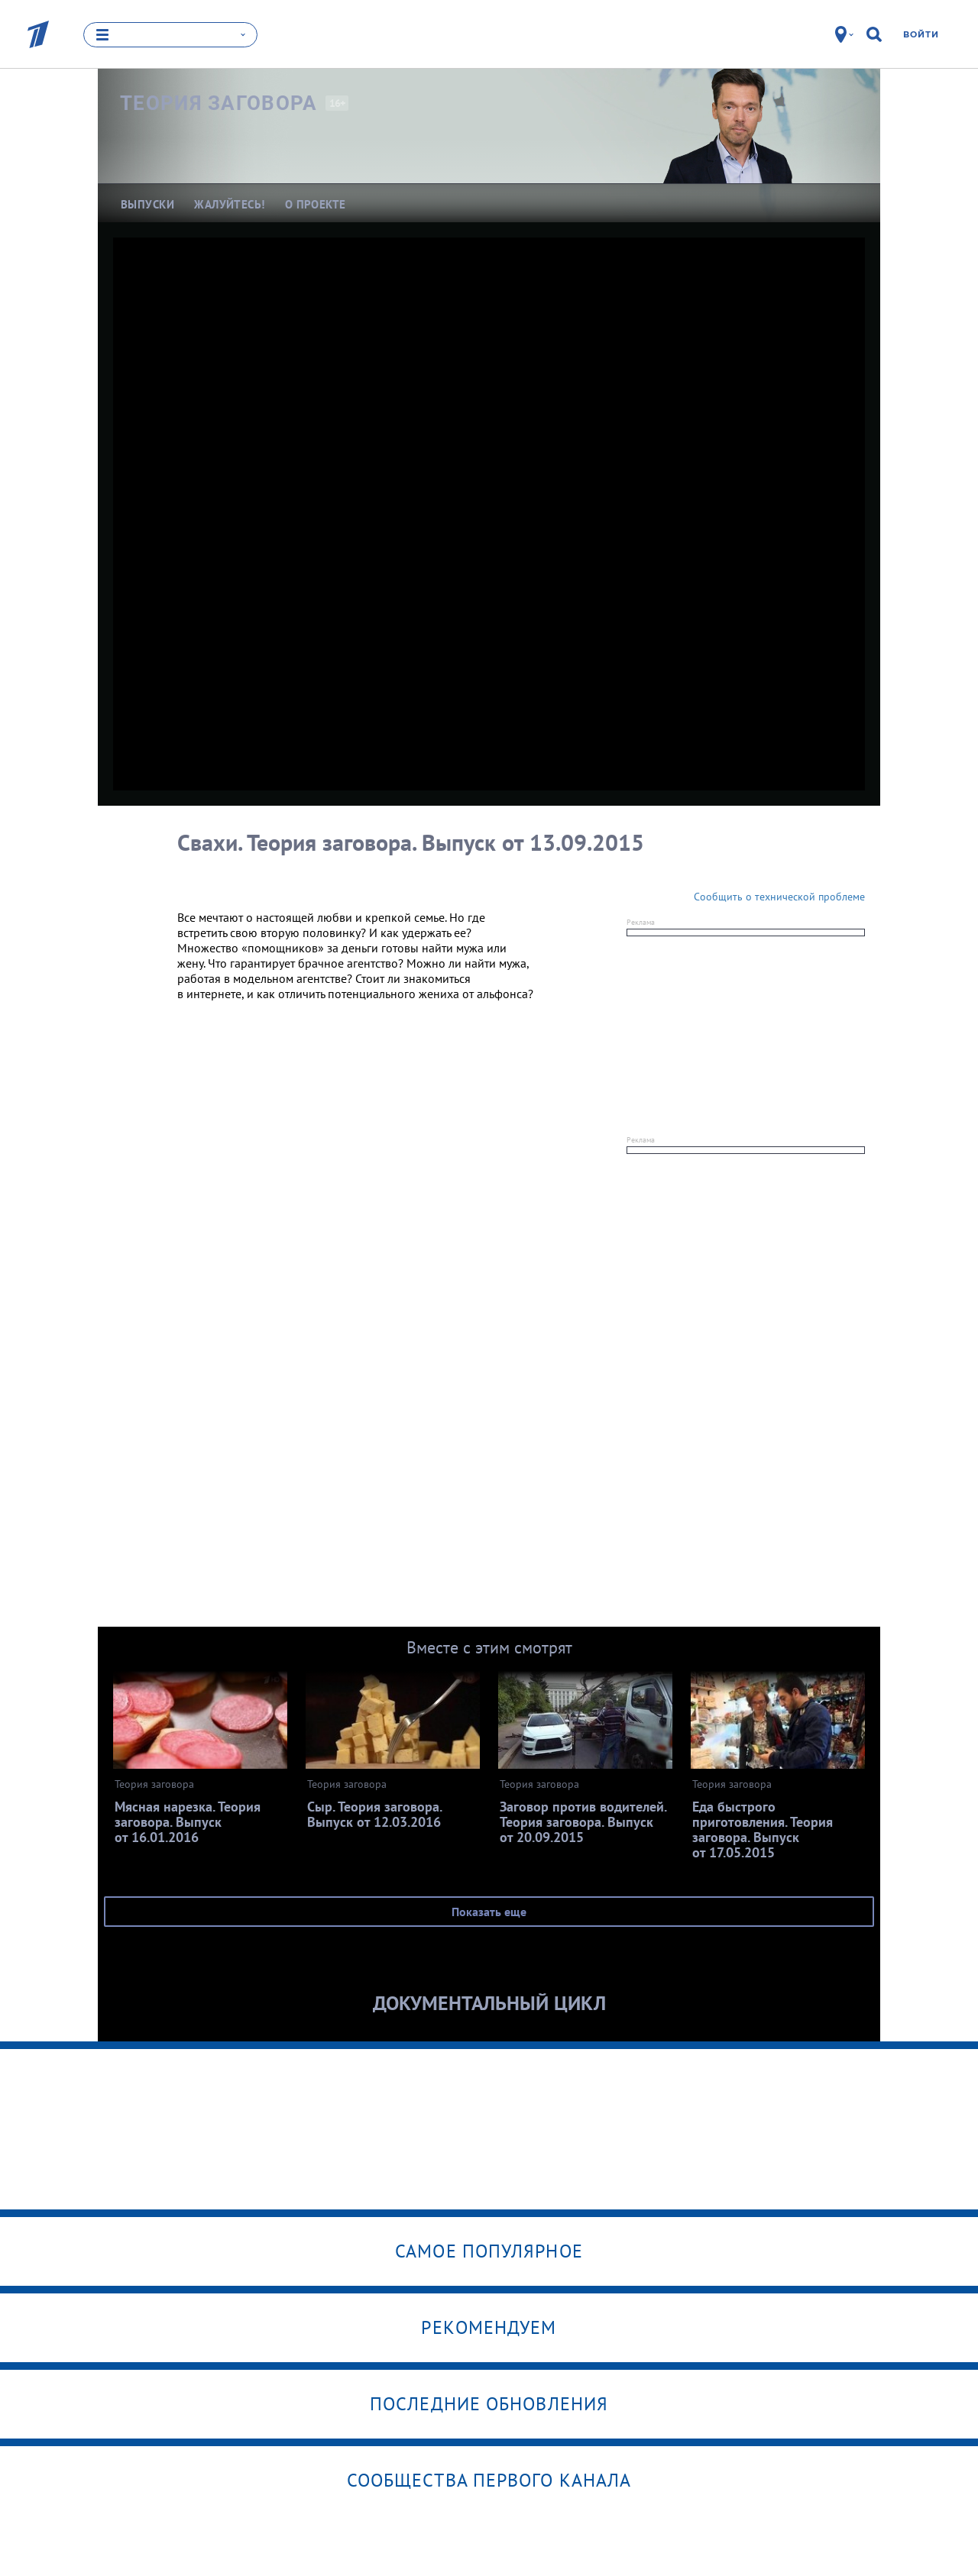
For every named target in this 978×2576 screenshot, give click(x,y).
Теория (219, 103)
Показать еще (489, 1911)
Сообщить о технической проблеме (779, 896)
